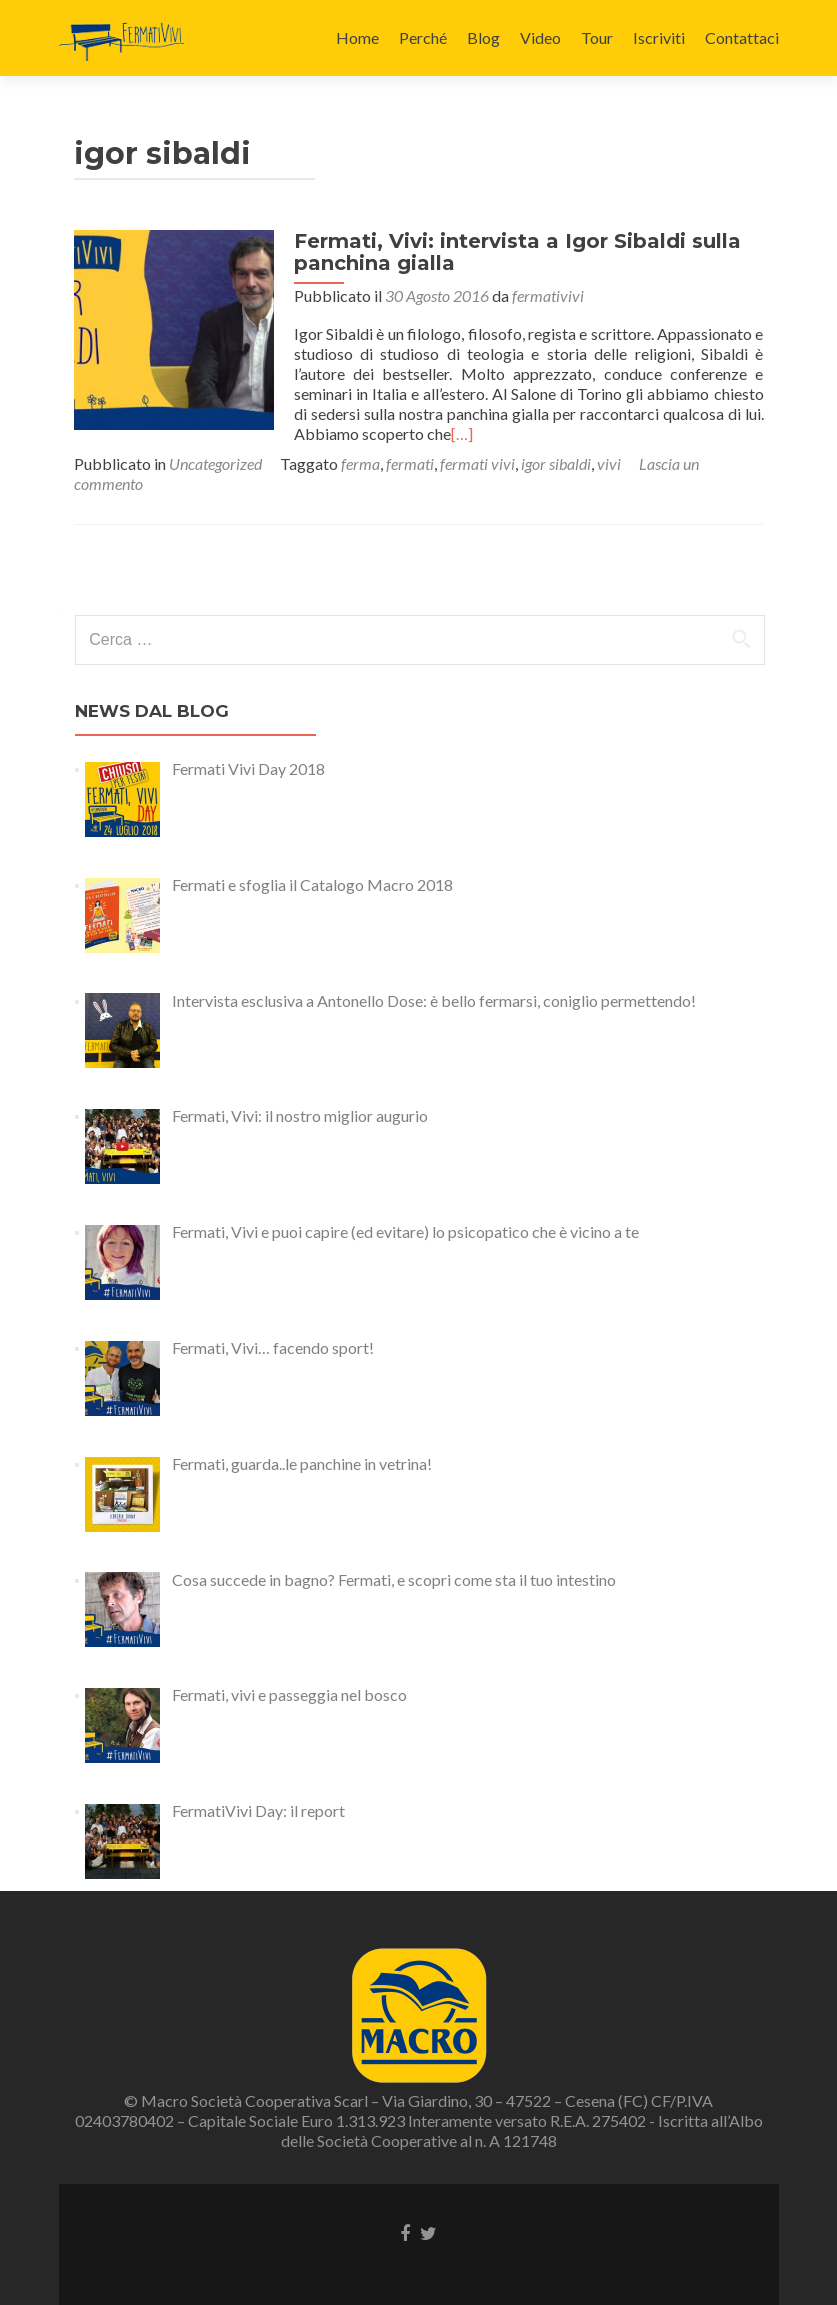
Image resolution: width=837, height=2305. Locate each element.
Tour (597, 37)
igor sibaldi (556, 463)
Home (357, 37)
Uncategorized (215, 463)
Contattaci (742, 37)
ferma (360, 463)
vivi (609, 463)
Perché (423, 37)
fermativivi (548, 295)
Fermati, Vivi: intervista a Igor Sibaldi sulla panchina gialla (517, 252)
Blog (483, 37)
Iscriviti (659, 37)
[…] (462, 433)
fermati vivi (477, 463)
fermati (410, 463)
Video (540, 37)
